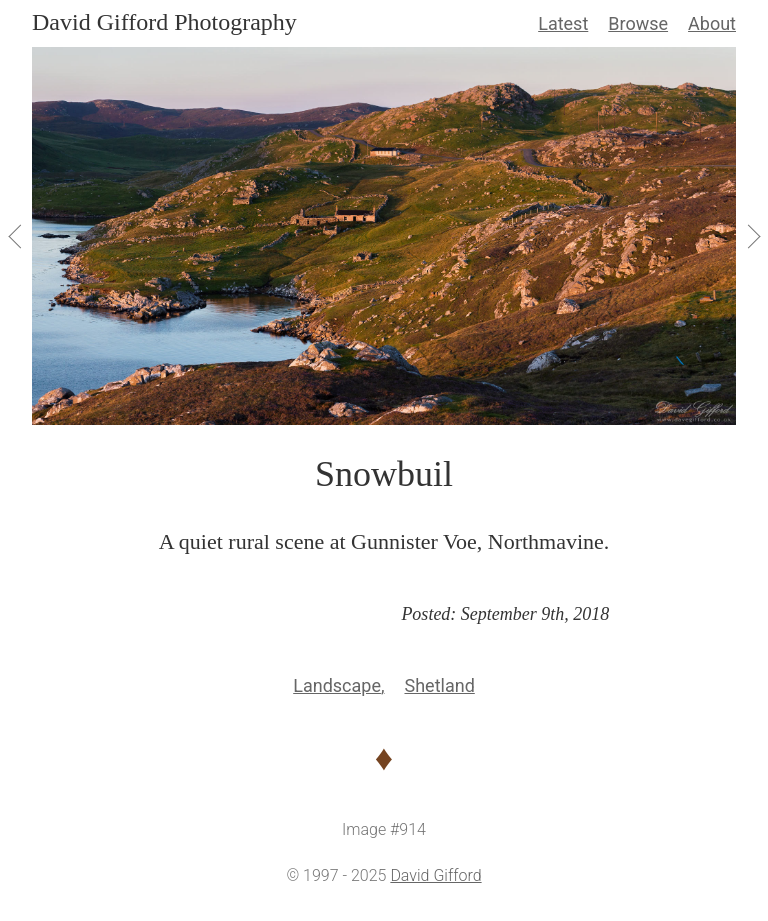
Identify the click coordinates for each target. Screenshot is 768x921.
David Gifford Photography (164, 22)
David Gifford (435, 875)
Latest (563, 23)
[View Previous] (16, 236)
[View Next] (752, 236)
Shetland (439, 685)
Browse (638, 23)
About (712, 23)
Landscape (337, 685)
